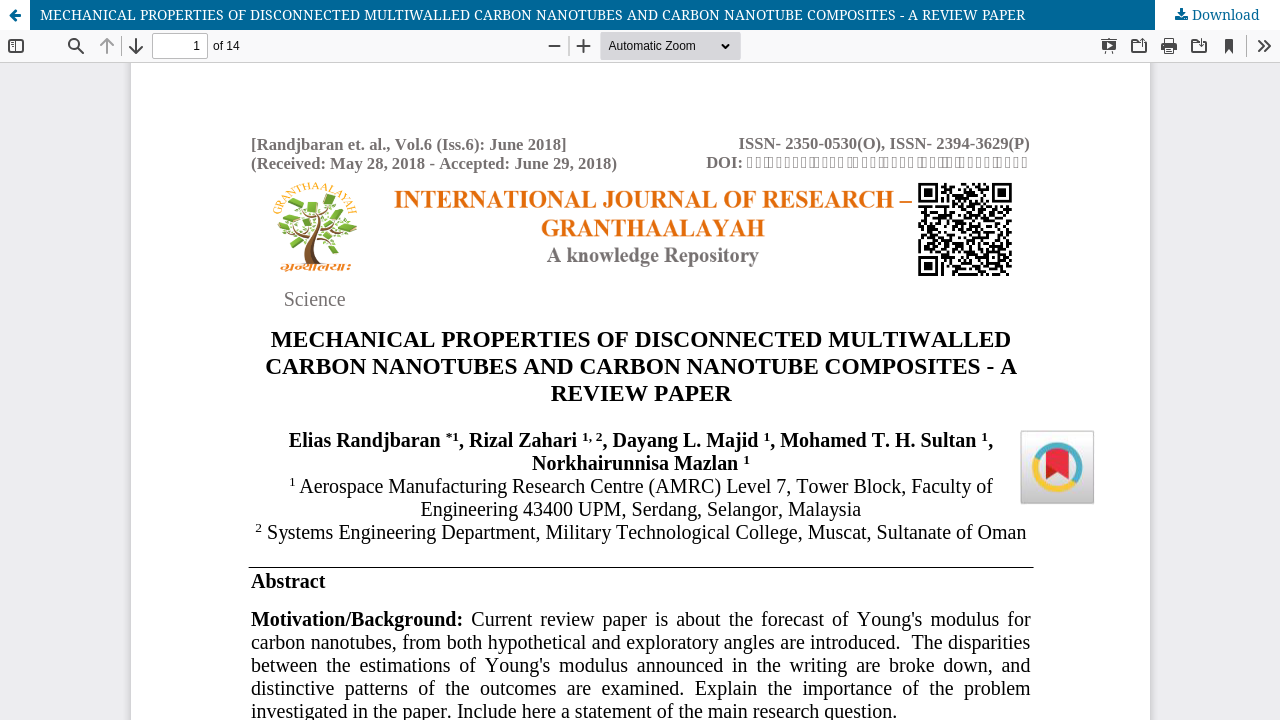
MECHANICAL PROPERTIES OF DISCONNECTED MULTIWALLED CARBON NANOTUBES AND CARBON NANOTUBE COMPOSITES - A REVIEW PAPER (532, 14)
